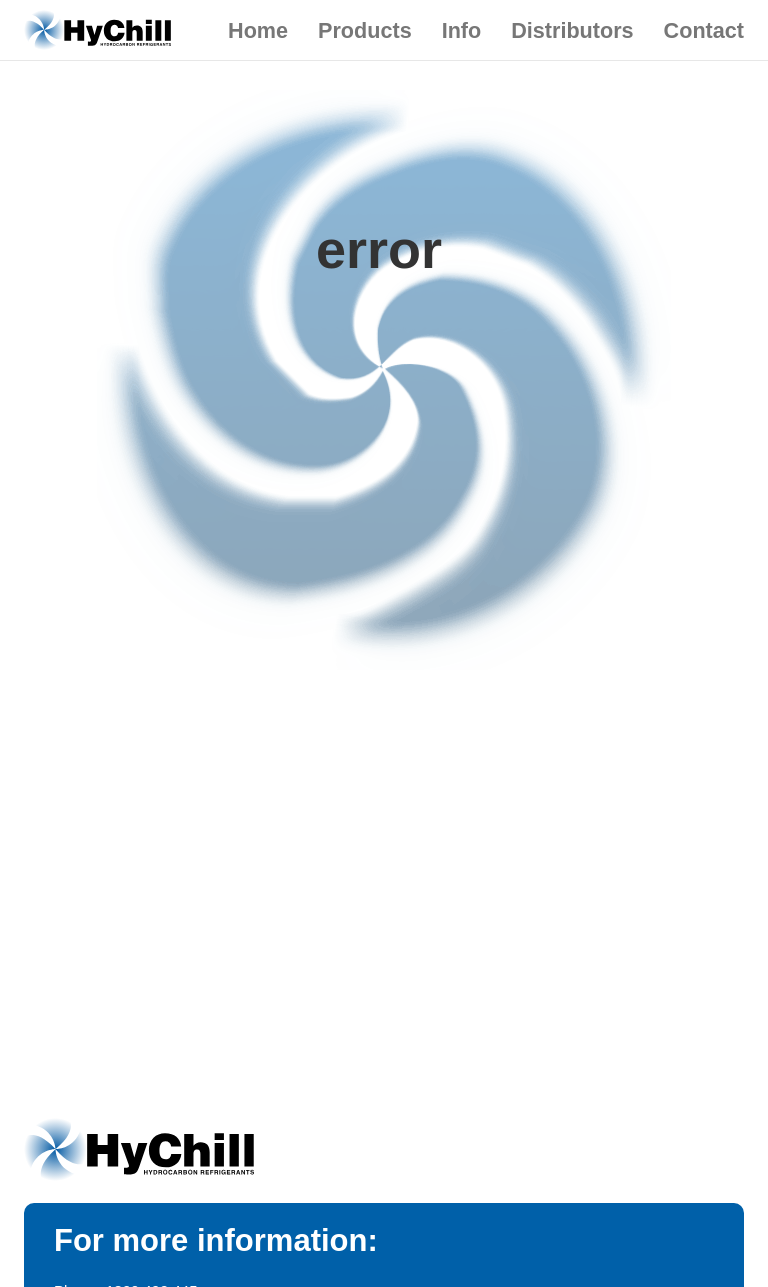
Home (258, 30)
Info (462, 30)
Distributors (572, 30)
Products (365, 30)
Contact (704, 30)
